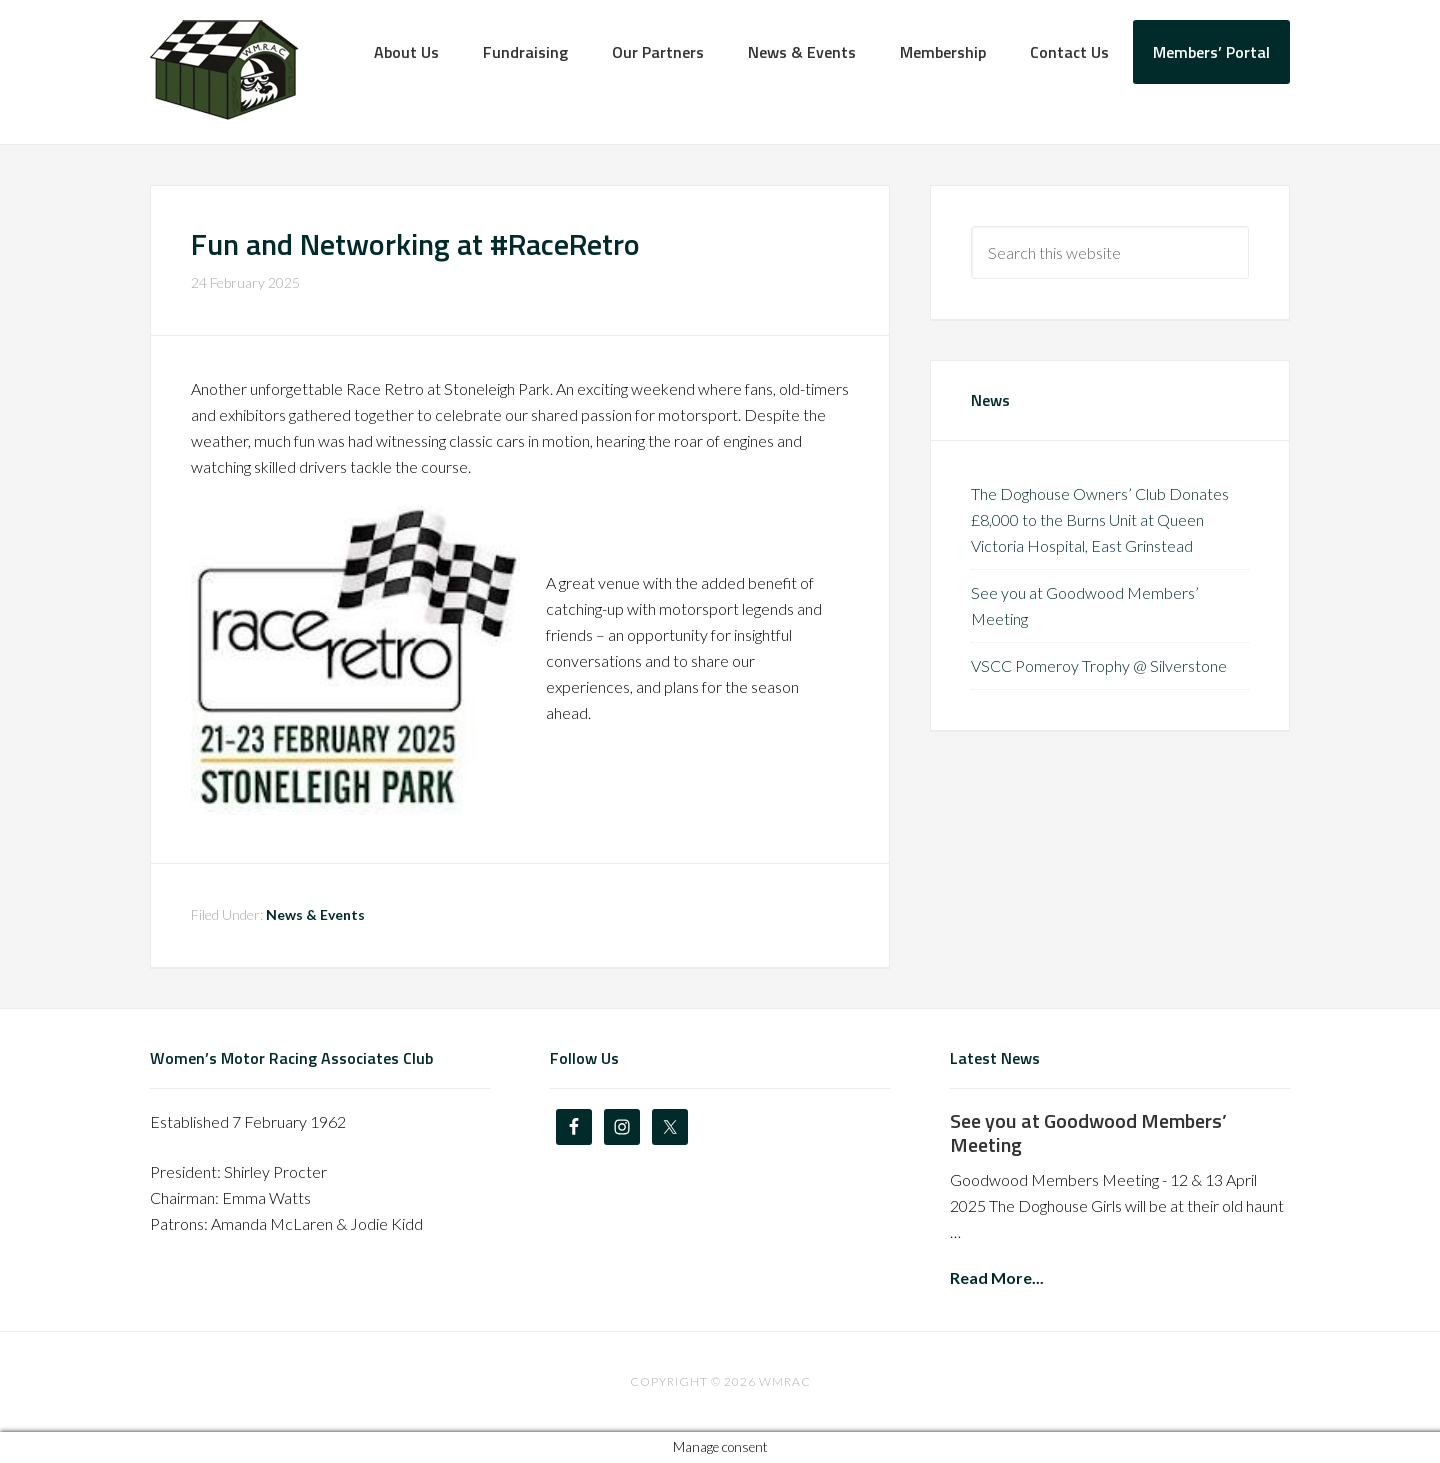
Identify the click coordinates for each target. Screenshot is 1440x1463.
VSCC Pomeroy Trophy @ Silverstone (1099, 665)
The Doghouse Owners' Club (224, 70)
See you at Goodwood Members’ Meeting (1088, 1132)
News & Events (315, 914)
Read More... (997, 1277)
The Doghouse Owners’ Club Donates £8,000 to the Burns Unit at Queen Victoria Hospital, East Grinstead (1100, 519)
